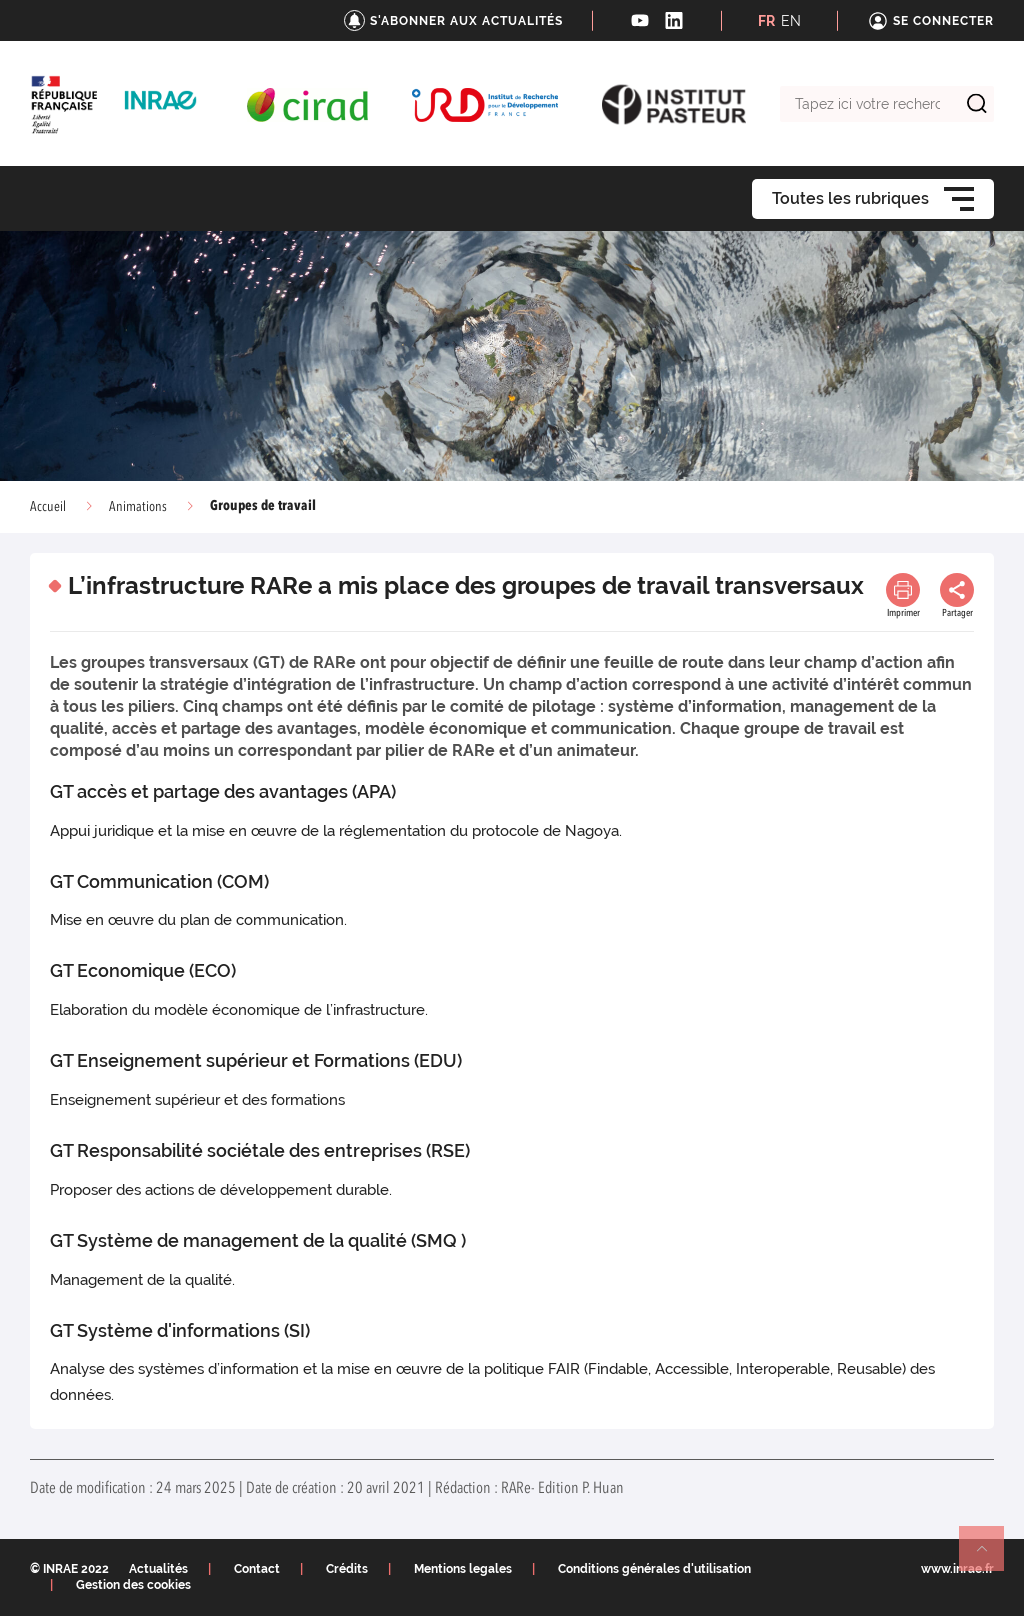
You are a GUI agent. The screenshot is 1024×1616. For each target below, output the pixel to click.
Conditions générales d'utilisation (654, 1569)
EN (791, 21)
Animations (138, 507)
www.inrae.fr (957, 1569)
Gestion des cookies (133, 1585)
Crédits (347, 1569)
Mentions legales (463, 1569)
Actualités (158, 1569)
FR (766, 21)
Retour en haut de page (990, 1557)
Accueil (48, 507)
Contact (257, 1569)
